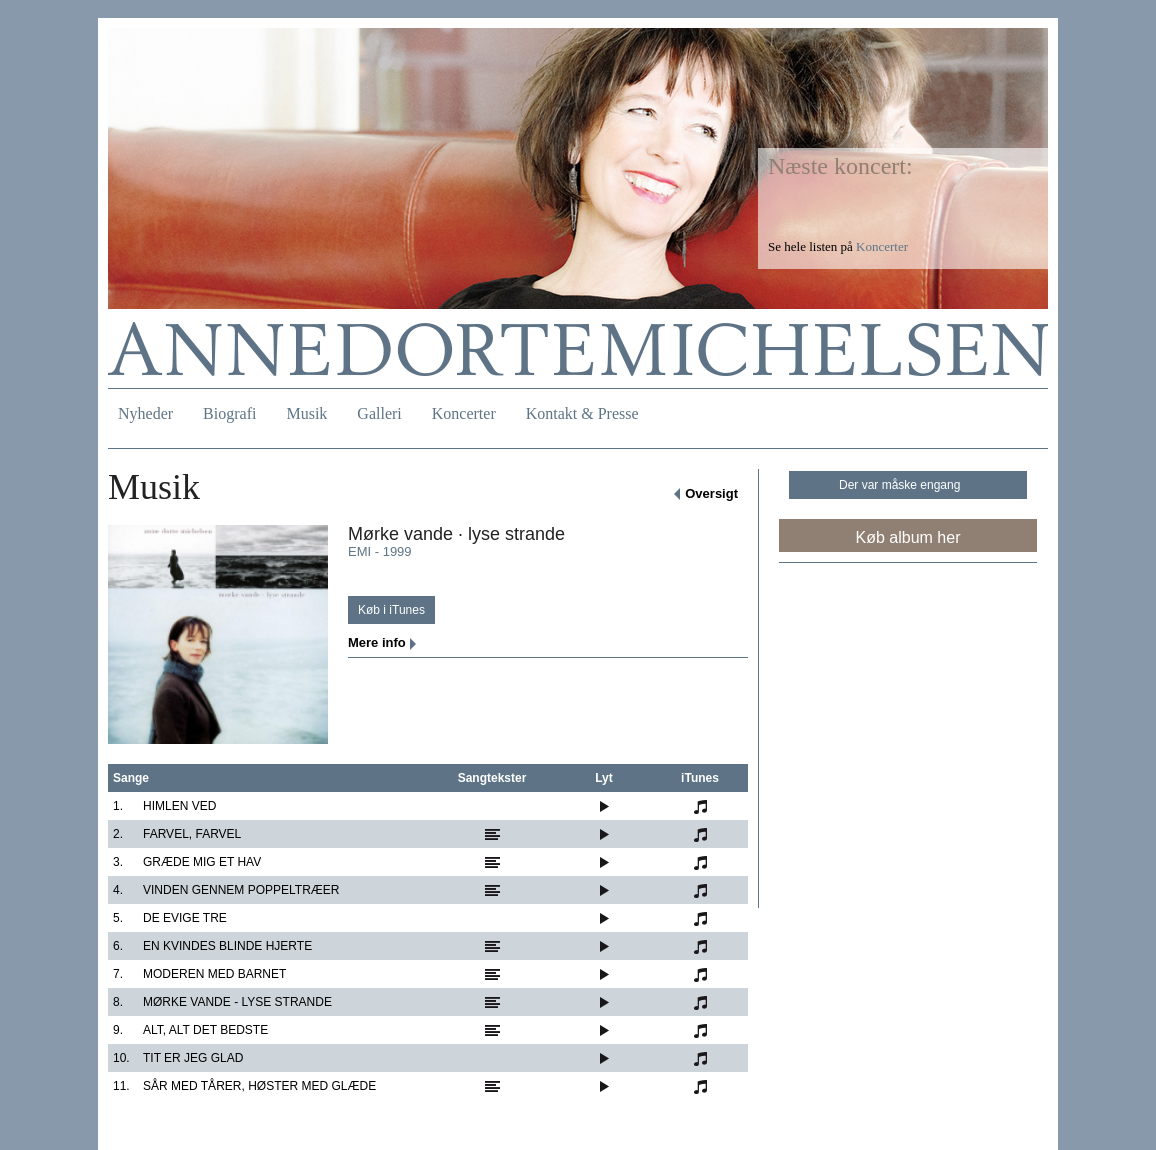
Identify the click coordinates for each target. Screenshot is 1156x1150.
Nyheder (145, 413)
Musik (306, 413)
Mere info (377, 642)
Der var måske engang (899, 485)
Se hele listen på (838, 246)
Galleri (379, 413)
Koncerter (464, 413)
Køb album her (908, 537)
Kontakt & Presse (582, 413)
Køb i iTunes (391, 610)
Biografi (229, 413)
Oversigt (711, 493)
